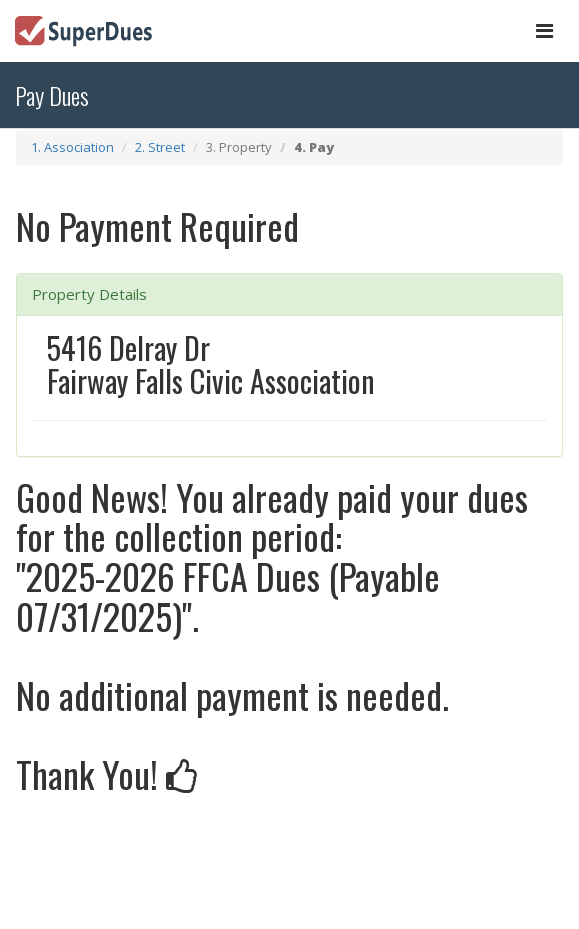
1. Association (72, 147)
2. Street (160, 147)
